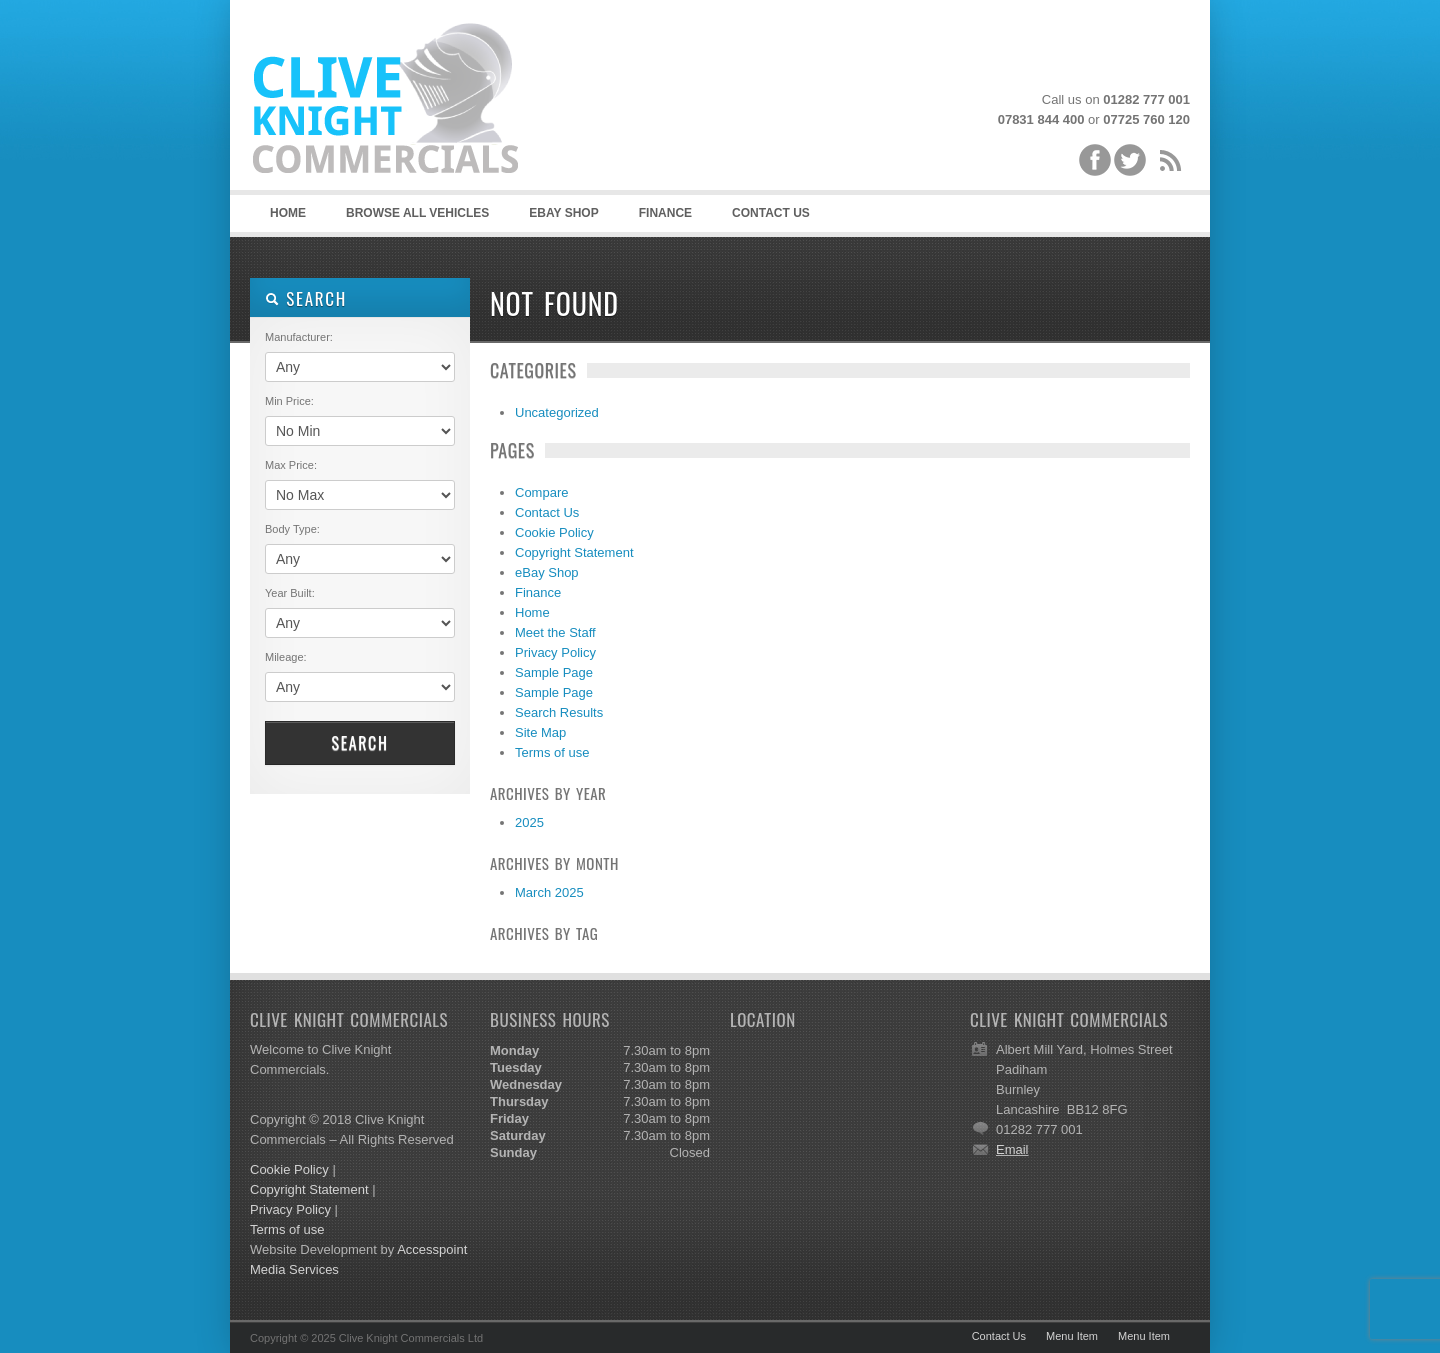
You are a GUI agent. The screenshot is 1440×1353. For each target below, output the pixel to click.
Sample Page (554, 672)
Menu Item (1072, 1336)
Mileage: (286, 657)
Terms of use (552, 752)
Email (1012, 1149)
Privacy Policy (555, 652)
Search (359, 743)
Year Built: (290, 593)
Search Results (559, 712)
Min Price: (289, 401)
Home (288, 213)
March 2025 (549, 892)
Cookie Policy (554, 532)
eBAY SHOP (563, 213)
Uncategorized (557, 412)
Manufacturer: (299, 337)
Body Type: (292, 529)
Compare (541, 492)
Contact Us (771, 213)
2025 (529, 822)
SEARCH (306, 298)
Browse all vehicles (417, 213)
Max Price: (291, 465)
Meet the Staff (555, 632)
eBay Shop (547, 572)
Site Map (540, 732)
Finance (665, 213)
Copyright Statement (574, 552)
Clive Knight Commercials (400, 100)
